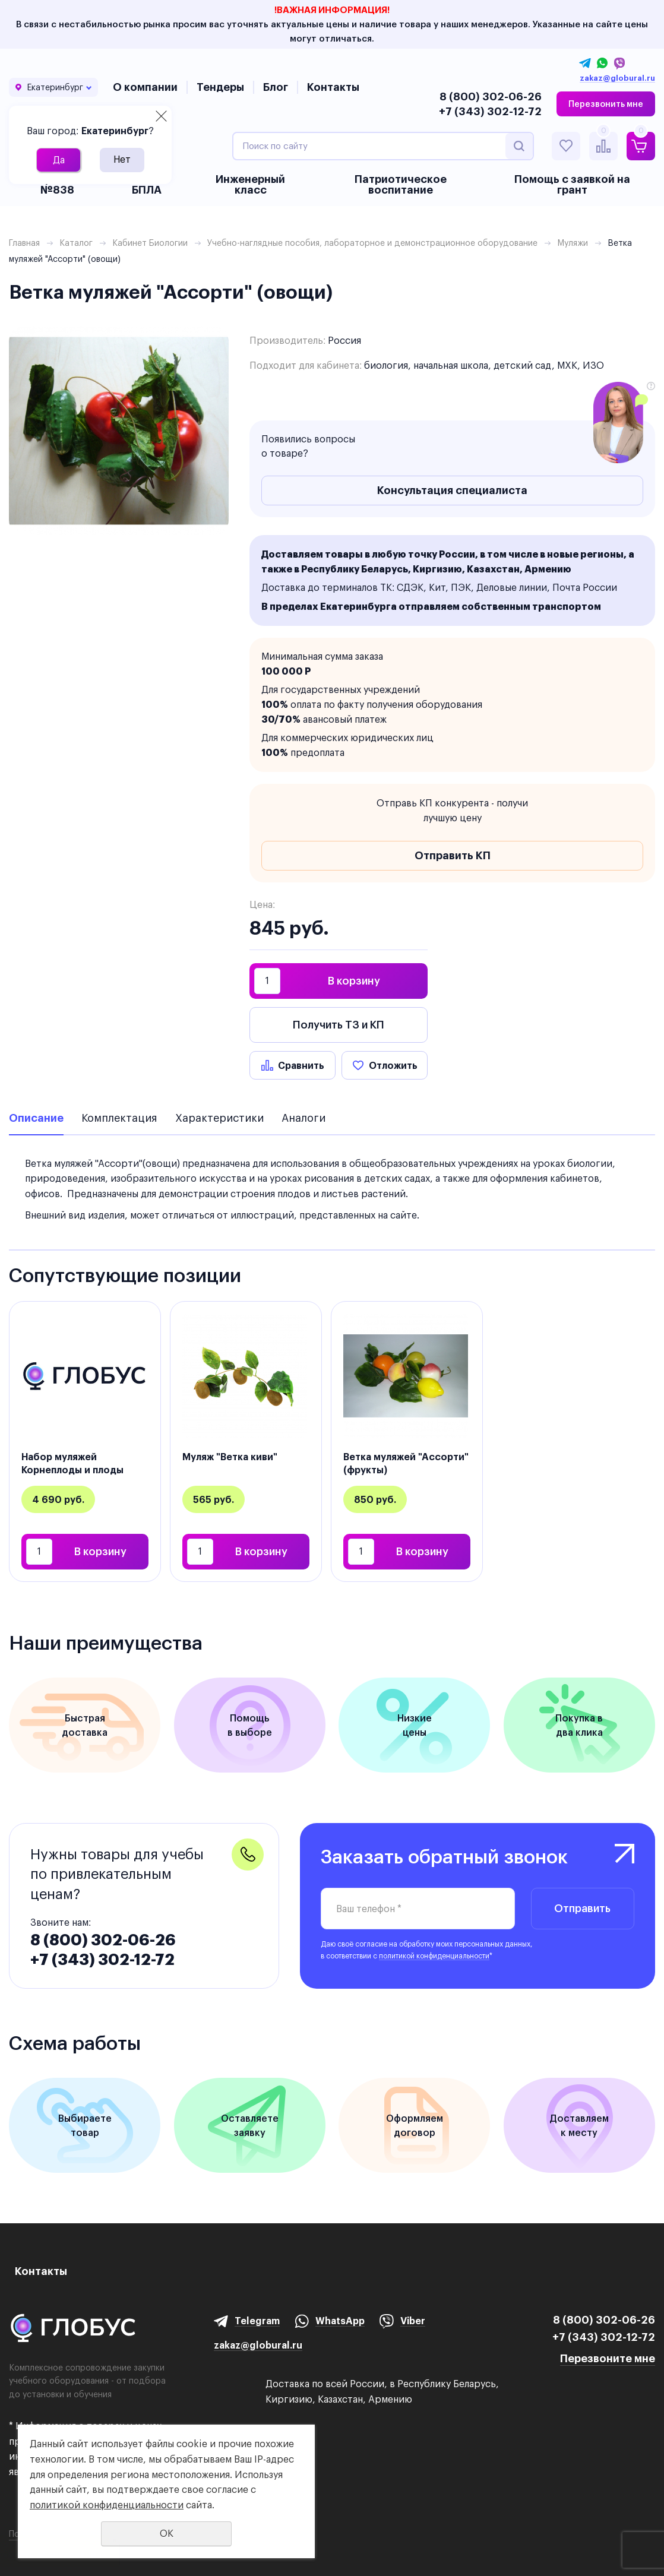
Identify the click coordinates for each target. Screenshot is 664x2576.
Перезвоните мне (607, 2358)
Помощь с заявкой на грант (572, 184)
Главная (24, 243)
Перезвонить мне (605, 104)
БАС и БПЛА (147, 184)
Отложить (393, 1065)
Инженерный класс (250, 184)
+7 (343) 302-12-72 (490, 111)
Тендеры (220, 87)
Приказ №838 (57, 184)
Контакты (333, 87)
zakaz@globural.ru (617, 78)
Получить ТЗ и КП (338, 1024)
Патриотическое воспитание (401, 184)
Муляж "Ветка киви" (229, 1456)
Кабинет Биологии (150, 243)
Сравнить (301, 1065)
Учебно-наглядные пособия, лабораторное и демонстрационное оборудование (372, 243)
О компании (145, 87)
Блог (275, 87)
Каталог (76, 243)
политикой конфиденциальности (434, 1956)
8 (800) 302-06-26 (490, 96)
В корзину (354, 980)
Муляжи (572, 243)
